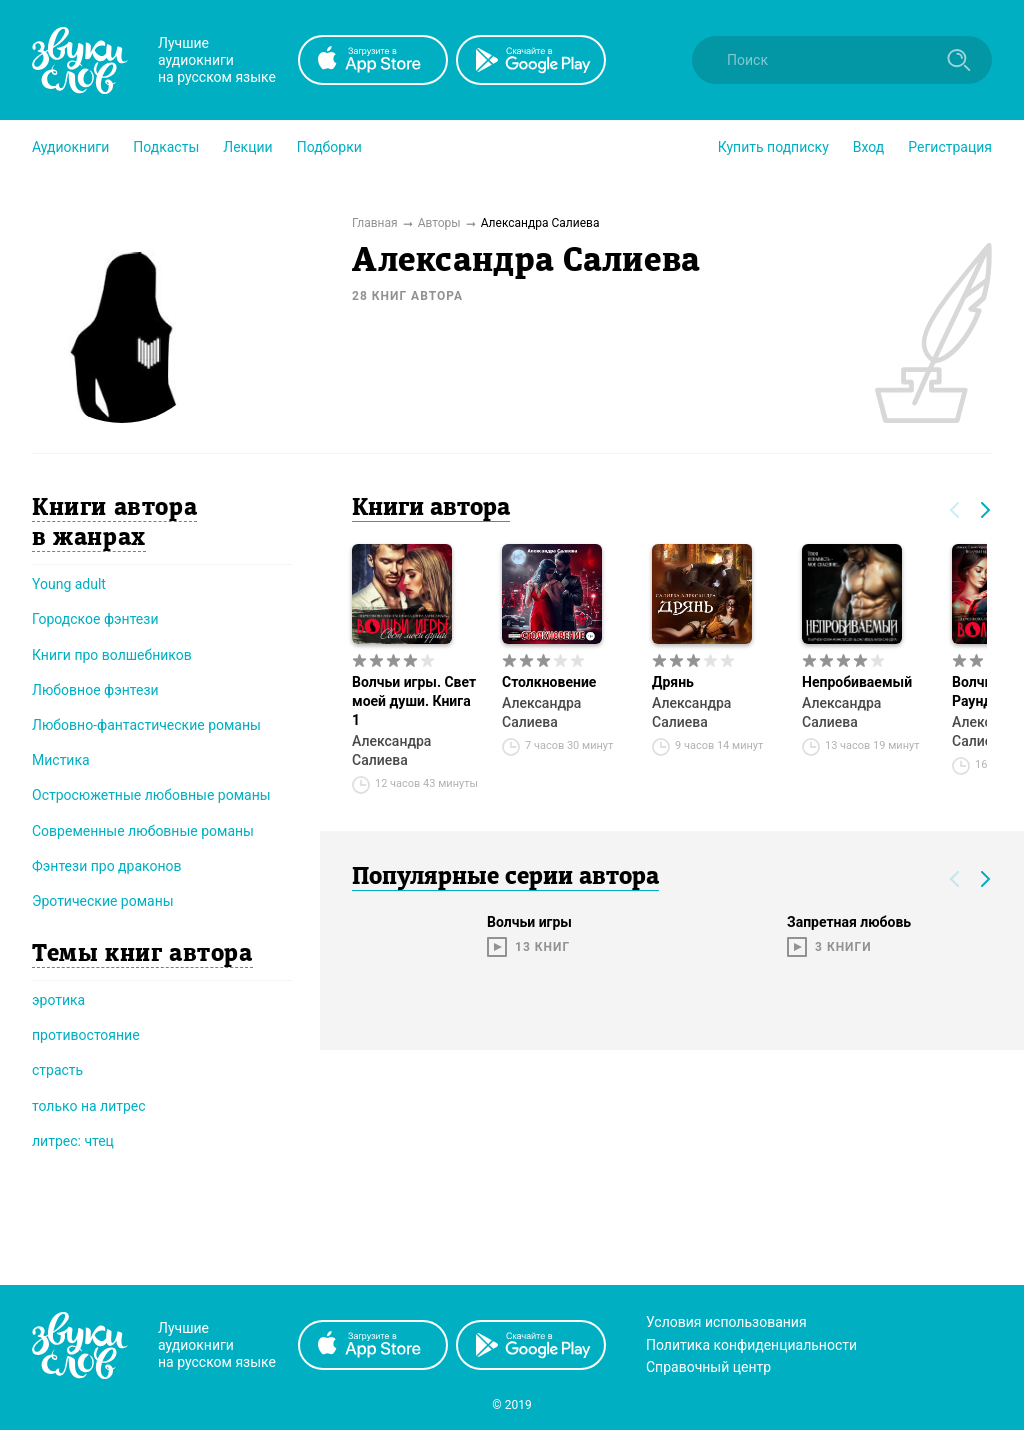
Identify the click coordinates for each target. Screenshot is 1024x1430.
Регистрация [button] (950, 147)
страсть (57, 1070)
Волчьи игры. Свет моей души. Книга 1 (414, 701)
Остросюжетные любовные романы (151, 795)
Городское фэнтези (95, 619)
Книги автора (431, 509)
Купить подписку (773, 147)
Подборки (329, 147)
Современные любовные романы (143, 831)
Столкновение (549, 682)
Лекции (247, 147)
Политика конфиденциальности (751, 1345)
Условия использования (726, 1322)
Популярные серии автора (505, 878)
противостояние (86, 1035)
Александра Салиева (391, 750)
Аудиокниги (70, 147)
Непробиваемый (857, 682)
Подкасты (166, 147)
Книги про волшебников (112, 655)
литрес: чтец (73, 1141)
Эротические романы (103, 901)
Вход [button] (868, 147)
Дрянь (673, 682)
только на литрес (89, 1106)
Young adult (69, 584)
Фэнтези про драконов (106, 866)
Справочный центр (708, 1367)
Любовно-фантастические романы (146, 725)
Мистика (61, 760)
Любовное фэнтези (95, 690)
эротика (58, 1000)
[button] (70, 147)
